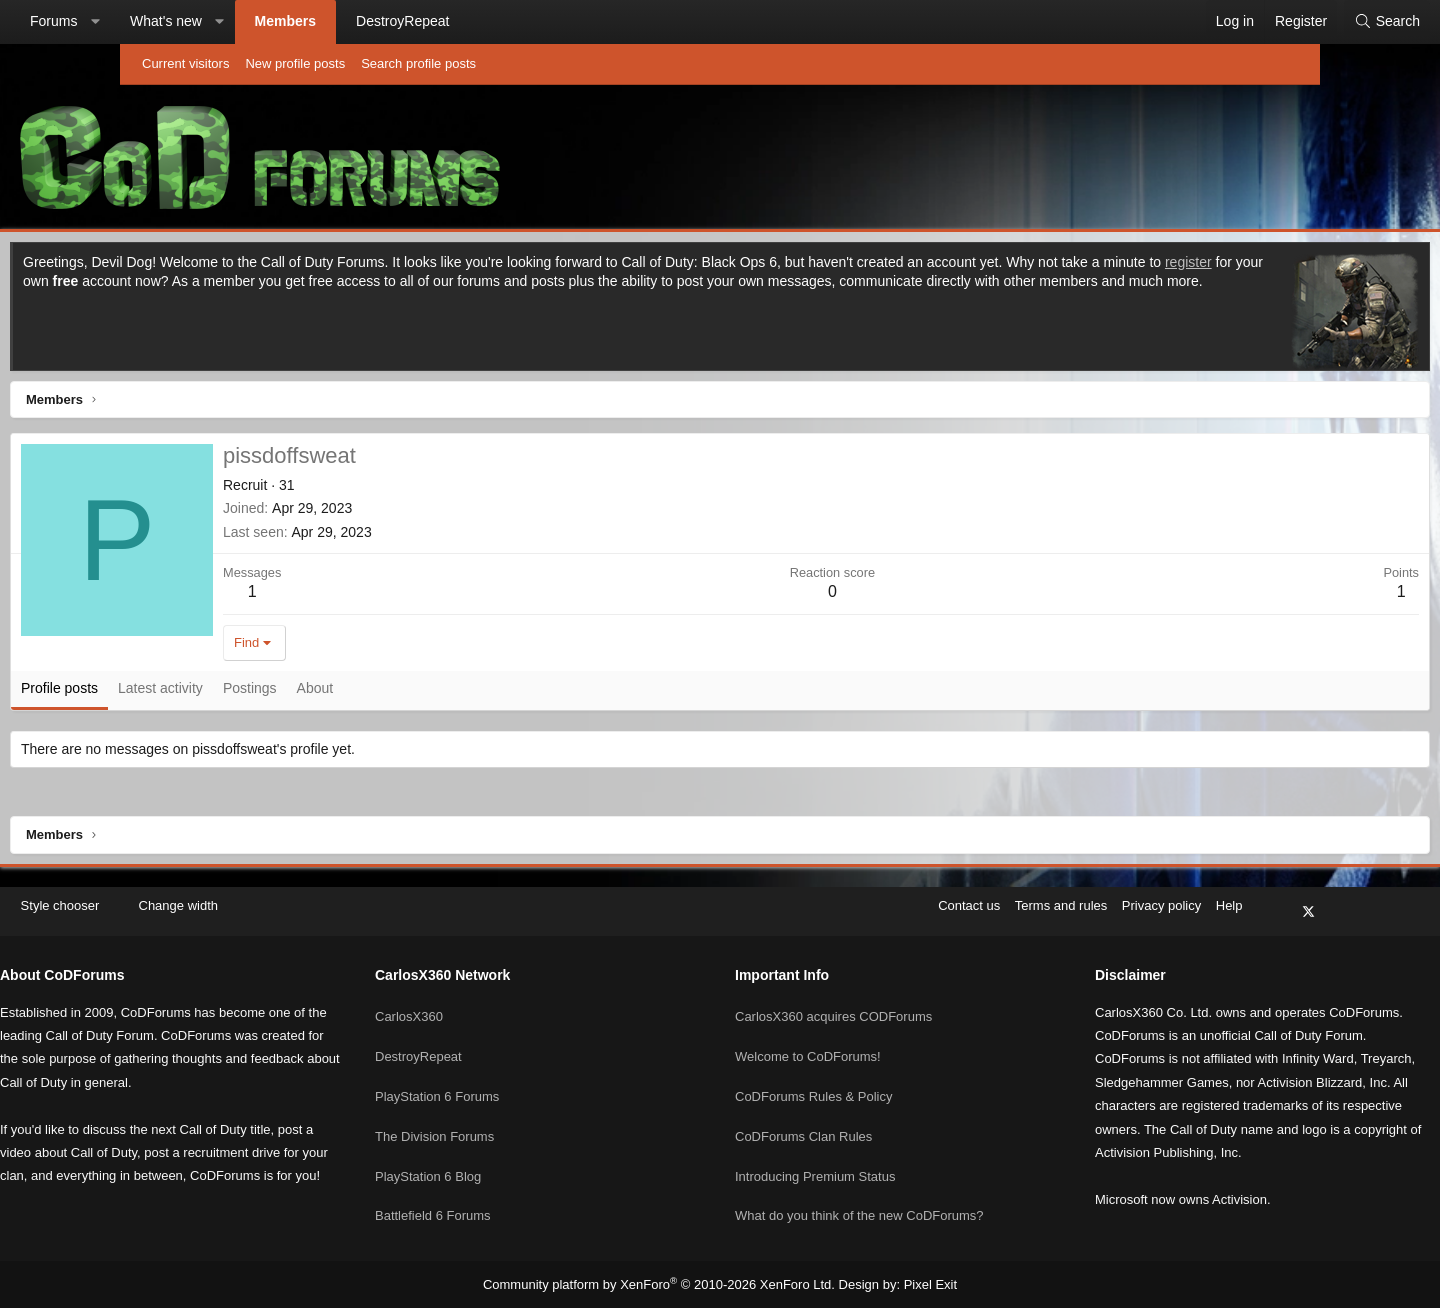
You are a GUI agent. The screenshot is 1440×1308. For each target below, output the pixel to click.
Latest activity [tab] (285, 693)
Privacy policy (1026, 915)
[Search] (1267, 22)
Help (1094, 915)
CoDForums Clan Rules (803, 1116)
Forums (173, 21)
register (298, 286)
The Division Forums (502, 1116)
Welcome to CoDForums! (808, 1044)
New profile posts (295, 63)
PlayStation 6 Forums (505, 1080)
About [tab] (440, 693)
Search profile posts (418, 63)
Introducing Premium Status (815, 1152)
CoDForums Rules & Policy (814, 1080)
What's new (286, 21)
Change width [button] (314, 915)
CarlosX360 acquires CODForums (833, 1008)
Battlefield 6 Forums (501, 1189)
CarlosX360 (477, 1008)
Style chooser (188, 915)
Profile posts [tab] (184, 693)
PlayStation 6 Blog (496, 1152)
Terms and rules (926, 915)
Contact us (834, 915)
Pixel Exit (914, 1284)
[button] (215, 22)
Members (405, 21)
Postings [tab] (375, 693)
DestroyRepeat (522, 21)
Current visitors (185, 63)
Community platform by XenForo (663, 1284)
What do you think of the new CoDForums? (859, 1189)
